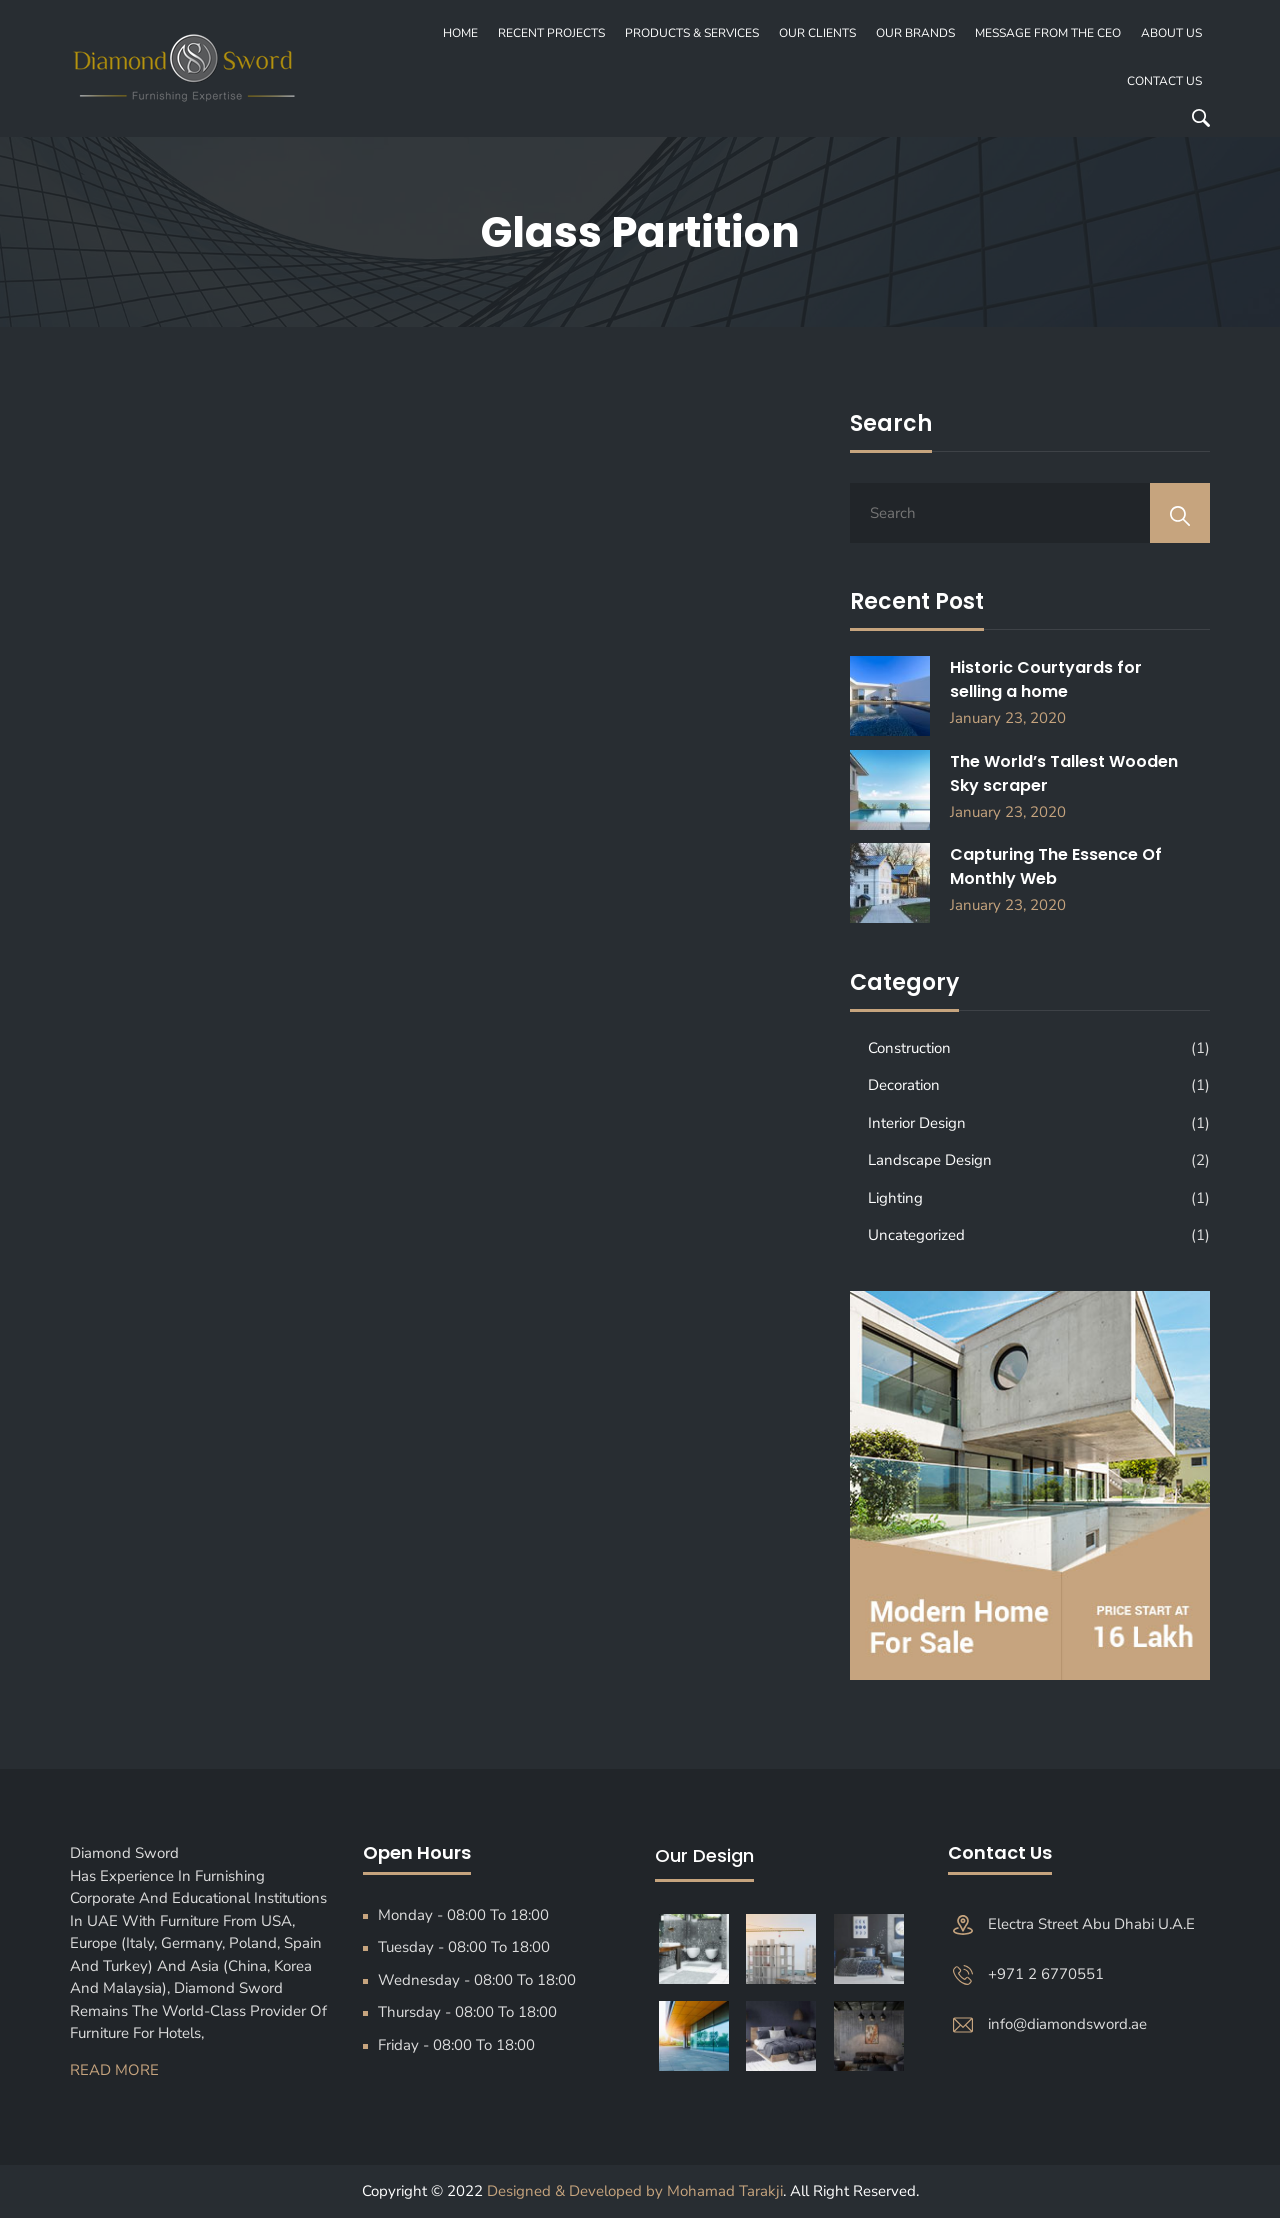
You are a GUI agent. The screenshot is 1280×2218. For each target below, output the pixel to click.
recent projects (551, 33)
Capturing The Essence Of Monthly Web (1056, 866)
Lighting (895, 1198)
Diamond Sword (130, 1853)
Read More (114, 2070)
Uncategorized (916, 1235)
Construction (909, 1048)
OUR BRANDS (915, 33)
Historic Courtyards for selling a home (1046, 679)
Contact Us (1164, 81)
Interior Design (917, 1123)
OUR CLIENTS (817, 33)
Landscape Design (930, 1160)
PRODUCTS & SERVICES (692, 33)
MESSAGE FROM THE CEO (1048, 33)
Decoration (904, 1085)
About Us (1171, 33)
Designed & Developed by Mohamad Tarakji (635, 2191)
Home (460, 33)
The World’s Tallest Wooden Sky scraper (1064, 773)
